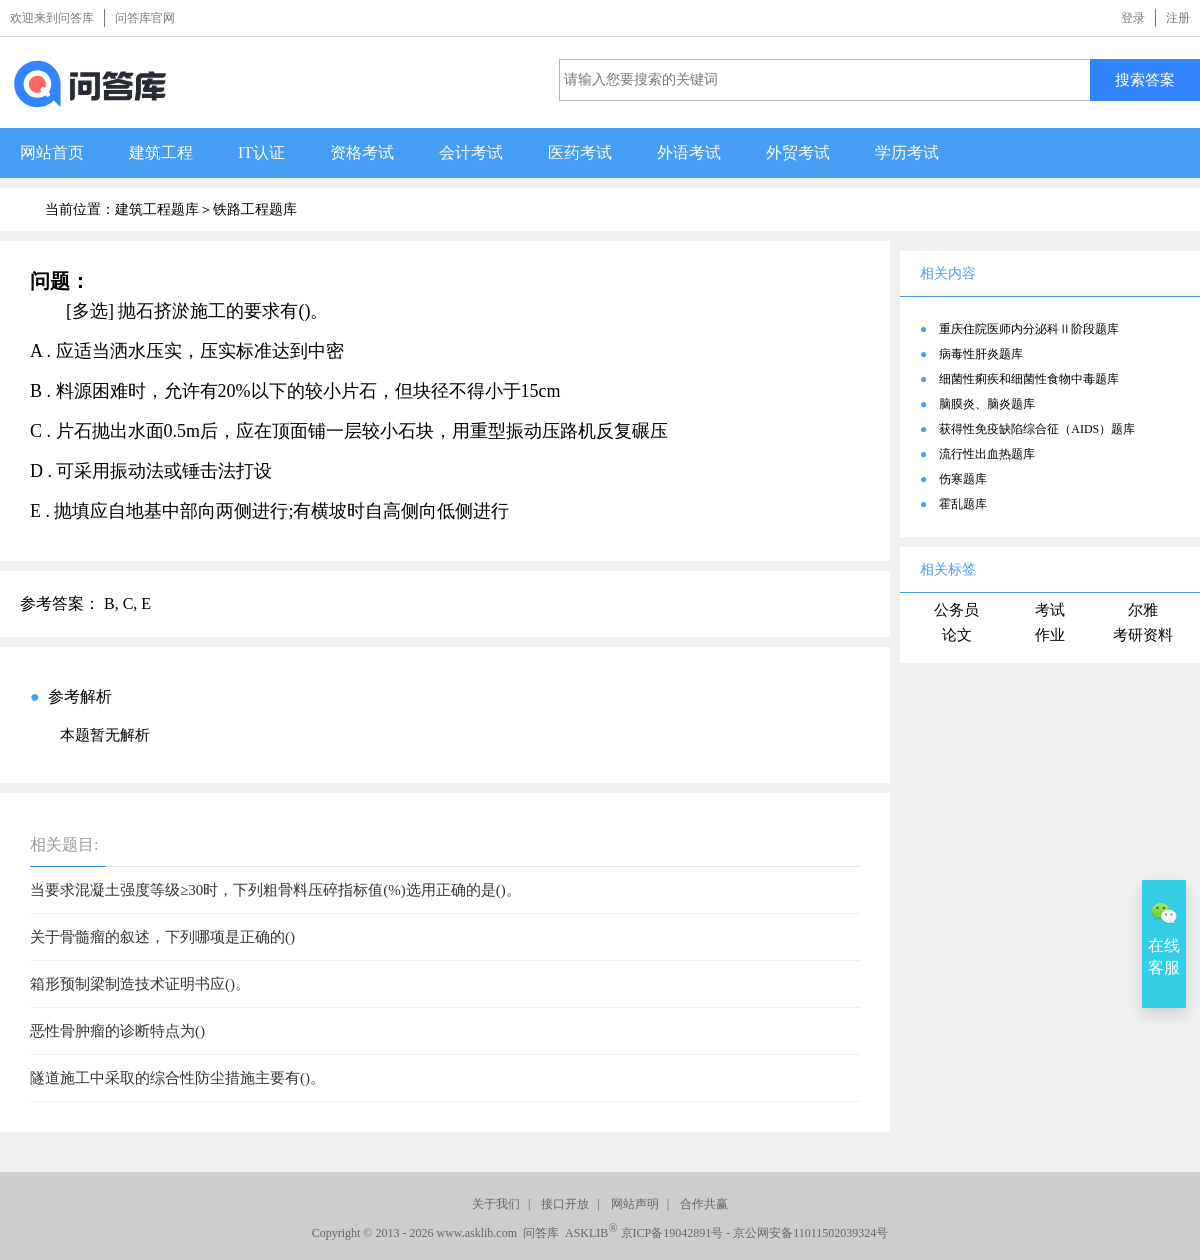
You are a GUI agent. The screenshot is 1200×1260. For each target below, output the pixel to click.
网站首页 (52, 152)
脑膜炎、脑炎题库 (987, 404)
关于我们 (496, 1204)
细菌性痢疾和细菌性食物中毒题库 (1029, 379)
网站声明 (635, 1204)
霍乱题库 (963, 504)
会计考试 (471, 152)
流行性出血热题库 (987, 454)
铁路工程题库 (255, 209)
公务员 (956, 610)
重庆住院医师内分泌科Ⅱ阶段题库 (1029, 329)
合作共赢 (704, 1204)
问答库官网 (145, 18)
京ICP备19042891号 (672, 1233)
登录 (1133, 18)
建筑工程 (161, 152)
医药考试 (580, 152)
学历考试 (907, 152)
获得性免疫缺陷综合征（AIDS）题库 (1037, 429)
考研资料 (1143, 635)
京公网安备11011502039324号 (810, 1233)
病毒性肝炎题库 (981, 354)
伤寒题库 (963, 479)
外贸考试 (798, 152)
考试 (1050, 610)
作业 (1050, 635)
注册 (1178, 18)
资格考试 (362, 152)
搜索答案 (1145, 79)
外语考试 (689, 152)
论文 (957, 635)
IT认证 (261, 152)
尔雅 (1143, 610)
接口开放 (565, 1204)
